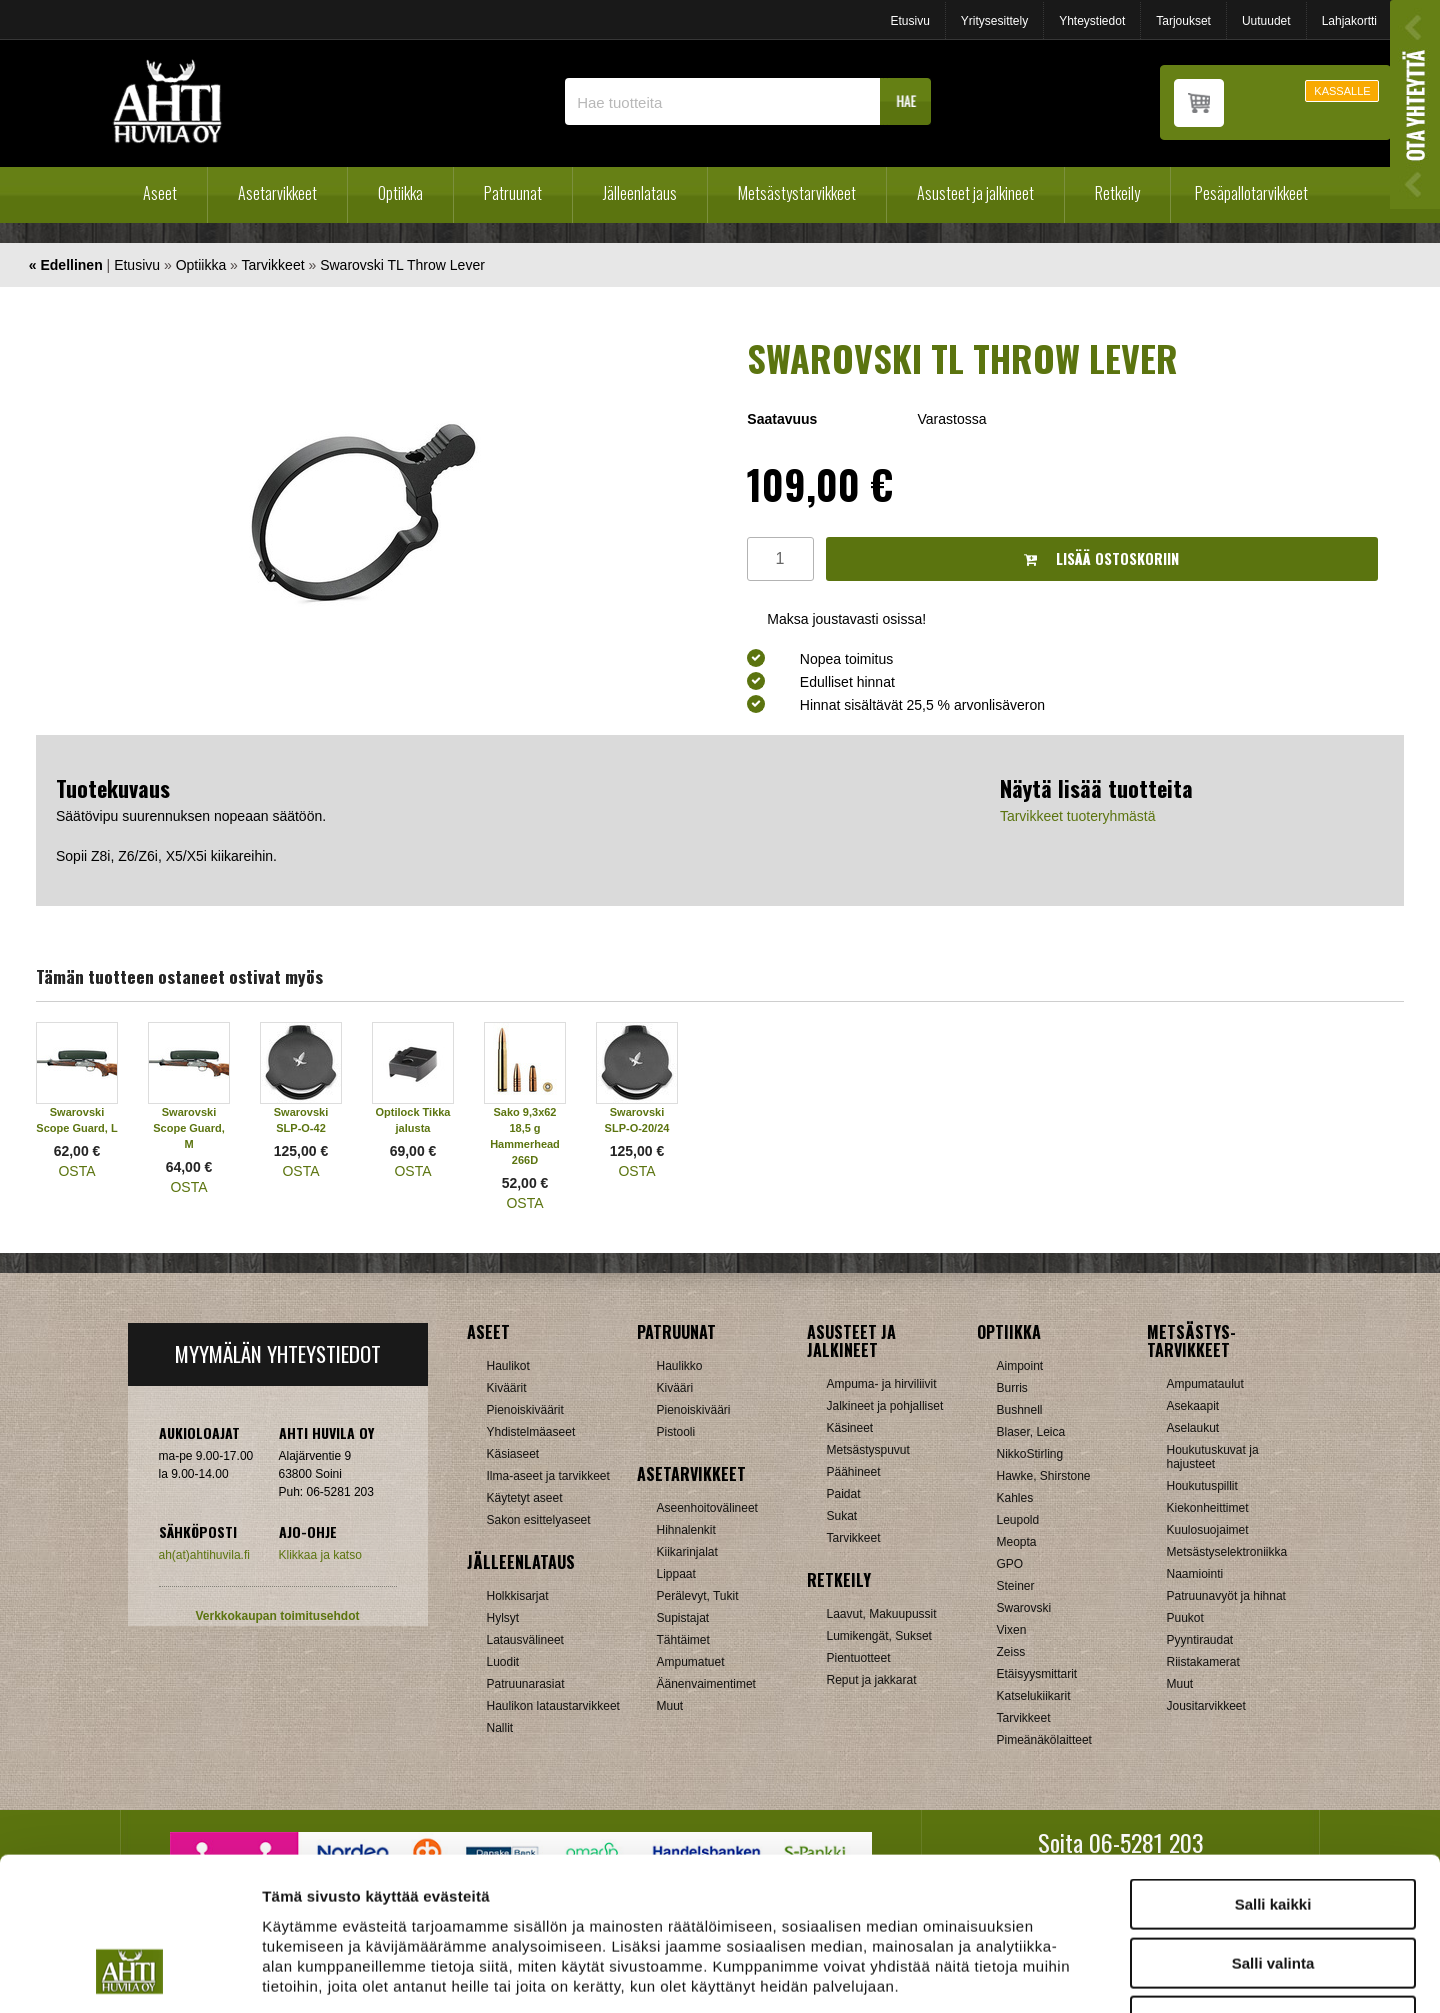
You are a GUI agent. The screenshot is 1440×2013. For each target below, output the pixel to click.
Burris (1012, 1388)
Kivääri (675, 1388)
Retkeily (1117, 193)
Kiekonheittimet (1208, 1508)
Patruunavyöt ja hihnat (1226, 1596)
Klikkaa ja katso (320, 1555)
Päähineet (854, 1472)
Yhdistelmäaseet (531, 1432)
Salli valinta (1273, 1827)
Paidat (844, 1494)
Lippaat (676, 1574)
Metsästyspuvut (868, 1450)
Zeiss (1011, 1652)
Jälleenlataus (640, 193)
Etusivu (909, 21)
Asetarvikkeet (277, 193)
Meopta (1017, 1542)
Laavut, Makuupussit (882, 1614)
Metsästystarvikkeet (797, 193)
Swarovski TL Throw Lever (402, 265)
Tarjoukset (1183, 21)
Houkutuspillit (1202, 1486)
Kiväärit (507, 1388)
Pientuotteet (859, 1658)
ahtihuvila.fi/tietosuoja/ (420, 1889)
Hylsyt (503, 1618)
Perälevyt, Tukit (698, 1596)
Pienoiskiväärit (525, 1410)
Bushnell (1020, 1410)
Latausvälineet (525, 1640)
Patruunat (513, 193)
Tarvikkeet (273, 265)
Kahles (1015, 1498)
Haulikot (508, 1366)
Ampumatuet (691, 1662)
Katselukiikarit (1034, 1696)
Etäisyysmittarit (1037, 1674)
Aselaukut (1193, 1428)
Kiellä (1273, 1885)
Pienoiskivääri (694, 1410)
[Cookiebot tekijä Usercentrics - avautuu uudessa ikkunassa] (129, 1974)
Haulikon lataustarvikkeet (553, 1706)
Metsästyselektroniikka (1227, 1552)
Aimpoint (1020, 1366)
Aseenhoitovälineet (707, 1508)
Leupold (1018, 1520)
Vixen (1012, 1630)
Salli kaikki (1273, 1768)
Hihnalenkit (686, 1530)
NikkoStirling (1030, 1454)
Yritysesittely (994, 21)
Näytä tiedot (1069, 1973)
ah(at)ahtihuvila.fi (204, 1555)
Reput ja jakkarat (872, 1680)
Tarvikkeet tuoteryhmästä (1078, 816)
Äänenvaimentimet (706, 1684)
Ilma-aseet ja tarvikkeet (548, 1476)
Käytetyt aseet (525, 1498)
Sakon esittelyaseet (539, 1520)
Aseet (160, 193)
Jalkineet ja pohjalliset (885, 1406)
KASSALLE (1342, 91)
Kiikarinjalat (687, 1552)
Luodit (503, 1662)
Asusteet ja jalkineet (975, 193)
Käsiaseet (513, 1454)
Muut (670, 1706)
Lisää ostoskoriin (1101, 558)
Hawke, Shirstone (1044, 1476)
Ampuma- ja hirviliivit (882, 1384)
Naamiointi (1195, 1574)
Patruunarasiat (526, 1684)
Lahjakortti (1349, 21)
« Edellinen (66, 265)
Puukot (1185, 1618)
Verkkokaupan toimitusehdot (277, 1616)
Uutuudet (1266, 21)
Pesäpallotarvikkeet (1251, 193)
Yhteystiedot (1092, 21)
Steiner (1016, 1586)
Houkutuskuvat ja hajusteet (1213, 1457)
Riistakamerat (1203, 1662)
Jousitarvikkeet (1206, 1706)
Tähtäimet (683, 1640)
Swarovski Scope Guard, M (189, 1128)
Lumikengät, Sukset (879, 1636)
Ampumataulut (1205, 1384)
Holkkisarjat (518, 1596)
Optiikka (400, 193)
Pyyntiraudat (1200, 1640)
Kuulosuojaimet (1208, 1530)
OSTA (76, 1171)
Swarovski (1024, 1608)
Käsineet (850, 1428)
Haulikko (680, 1366)
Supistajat (683, 1618)
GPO (1010, 1564)
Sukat (842, 1516)
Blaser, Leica (1031, 1432)
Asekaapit (1193, 1406)
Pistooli (676, 1432)
